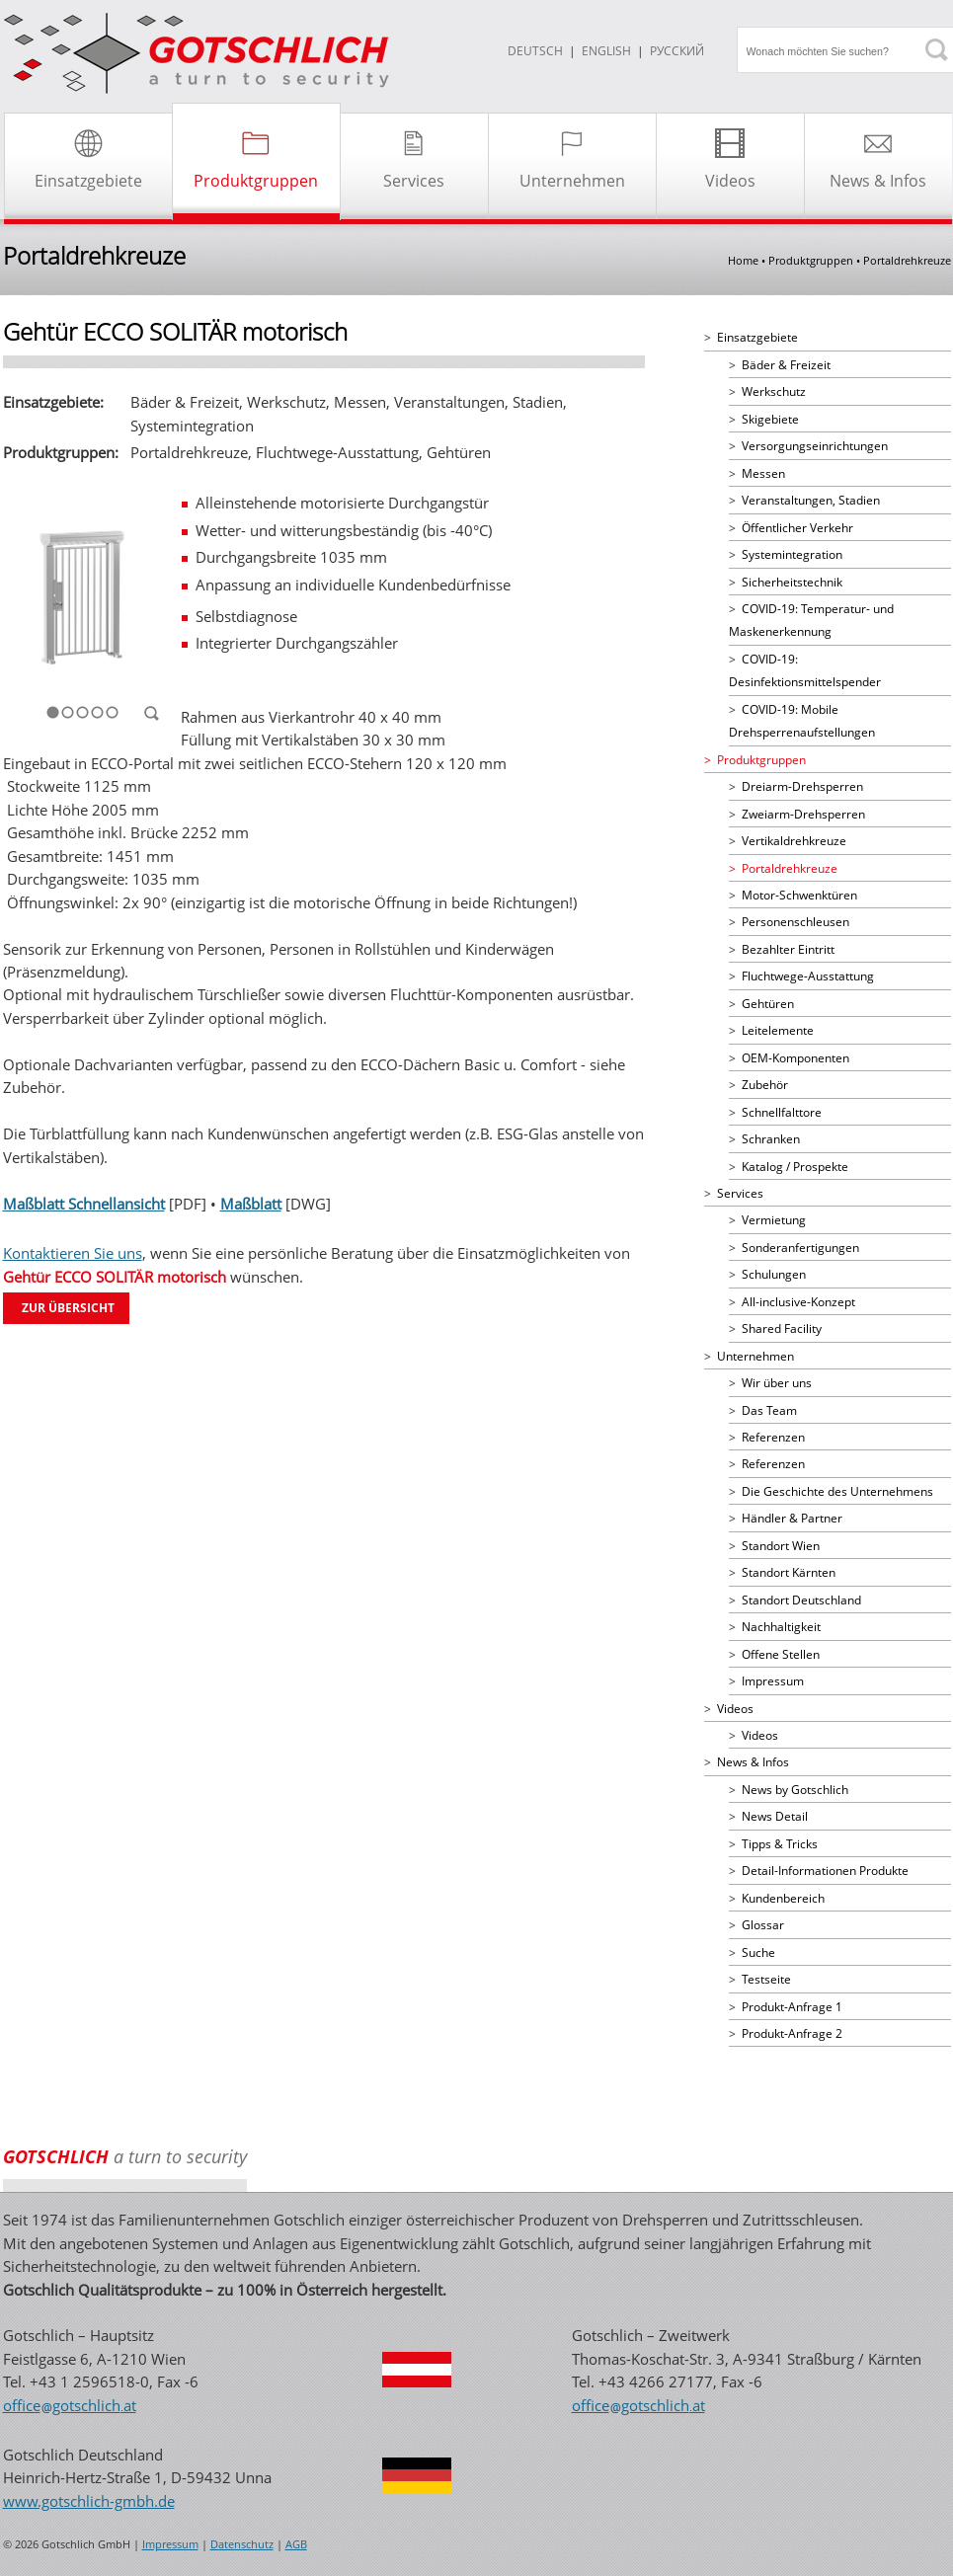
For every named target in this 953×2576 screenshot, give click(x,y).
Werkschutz (774, 391)
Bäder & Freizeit (786, 364)
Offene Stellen (781, 1654)
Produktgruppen (761, 759)
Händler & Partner (792, 1518)
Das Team (769, 1410)
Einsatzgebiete (757, 337)
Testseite (766, 1979)
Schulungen (774, 1274)
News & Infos (753, 1762)
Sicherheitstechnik (792, 582)
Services (740, 1193)
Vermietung (774, 1219)
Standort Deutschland (801, 1600)
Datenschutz (242, 2544)
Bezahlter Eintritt (788, 949)
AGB (296, 2544)
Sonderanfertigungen (800, 1247)
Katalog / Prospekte (795, 1166)
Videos (735, 1708)
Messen (763, 473)
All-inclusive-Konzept (798, 1301)
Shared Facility (782, 1328)
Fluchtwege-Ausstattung (808, 976)
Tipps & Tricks (780, 1843)
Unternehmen (755, 1356)
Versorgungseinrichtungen (815, 445)
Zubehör (765, 1084)
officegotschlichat (69, 2405)
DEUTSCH (535, 50)
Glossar (763, 1924)
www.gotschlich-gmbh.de (89, 2501)
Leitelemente (778, 1030)
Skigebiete (770, 419)
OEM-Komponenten (795, 1058)
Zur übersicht (68, 1307)
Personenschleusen (795, 921)
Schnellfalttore (782, 1112)
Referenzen (773, 1437)
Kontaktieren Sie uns (72, 1253)
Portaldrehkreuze (789, 868)
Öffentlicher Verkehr (797, 527)
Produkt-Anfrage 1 (792, 2006)
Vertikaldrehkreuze (794, 840)
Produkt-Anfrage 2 (792, 2033)
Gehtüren (768, 1003)
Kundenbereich (783, 1898)
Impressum (773, 1681)
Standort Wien (781, 1545)
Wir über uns (777, 1382)
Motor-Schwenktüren (799, 895)
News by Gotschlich (795, 1789)
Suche (758, 1952)
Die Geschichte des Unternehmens (837, 1491)
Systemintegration (792, 554)
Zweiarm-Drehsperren (803, 814)
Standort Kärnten (788, 1572)
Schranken (771, 1139)
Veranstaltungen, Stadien (811, 500)
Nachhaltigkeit (781, 1626)
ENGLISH (606, 50)
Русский (677, 50)
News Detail (775, 1816)
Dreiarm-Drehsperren (802, 786)
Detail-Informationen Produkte (825, 1870)
